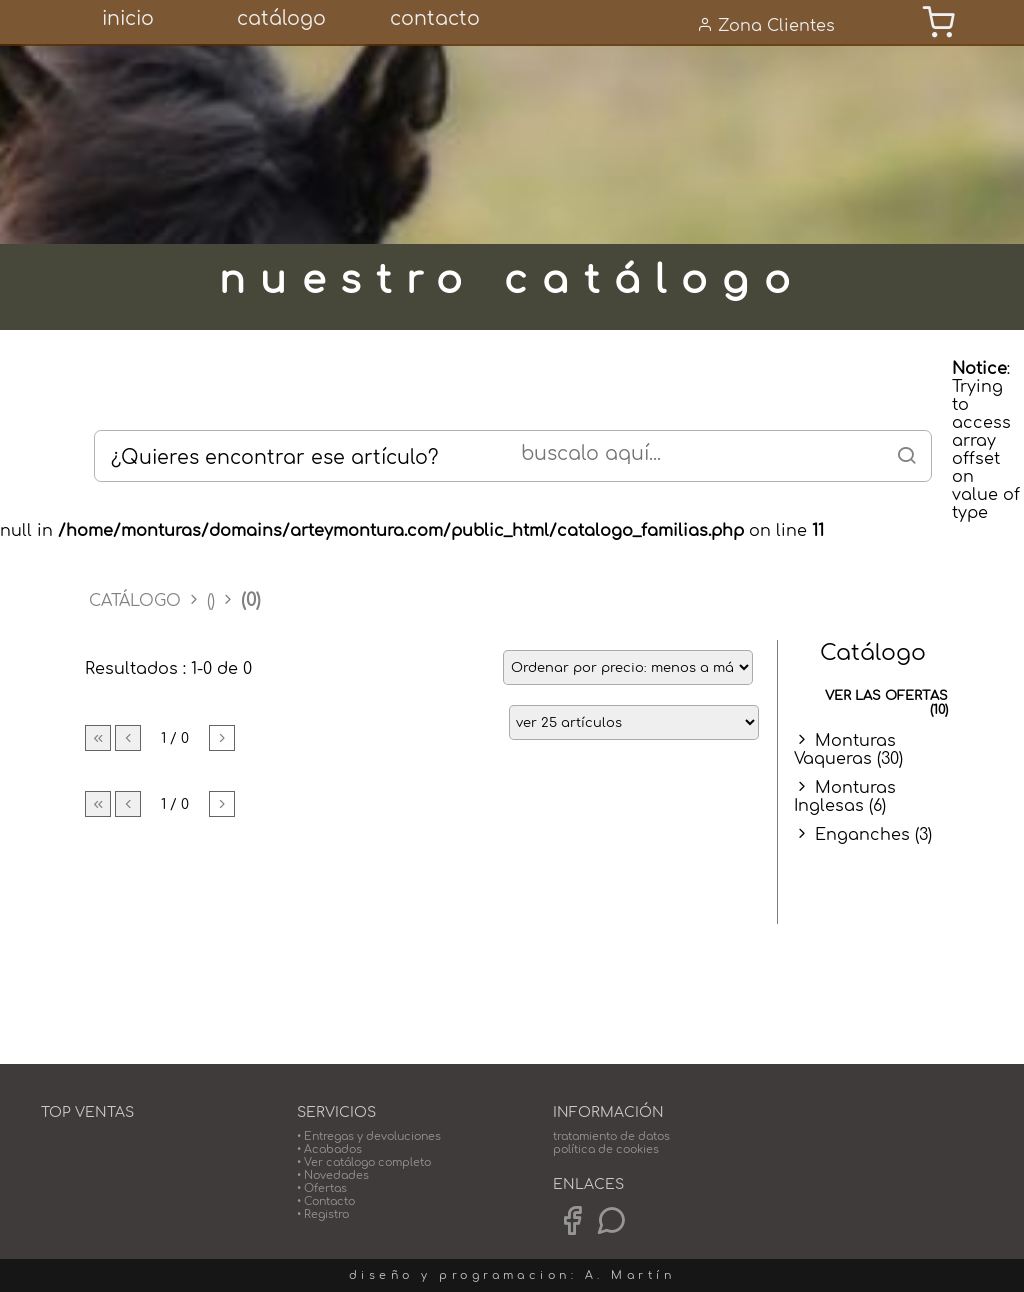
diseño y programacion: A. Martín (512, 1275)
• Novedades (333, 1175)
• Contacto (326, 1201)
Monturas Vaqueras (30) (848, 750)
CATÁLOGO (137, 601)
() (211, 601)
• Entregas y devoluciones (369, 1136)
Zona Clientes (766, 25)
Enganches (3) (873, 835)
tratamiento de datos (611, 1136)
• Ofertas (322, 1188)
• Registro (323, 1214)
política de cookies (606, 1149)
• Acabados (329, 1149)
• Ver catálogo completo (364, 1162)
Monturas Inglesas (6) (845, 797)
